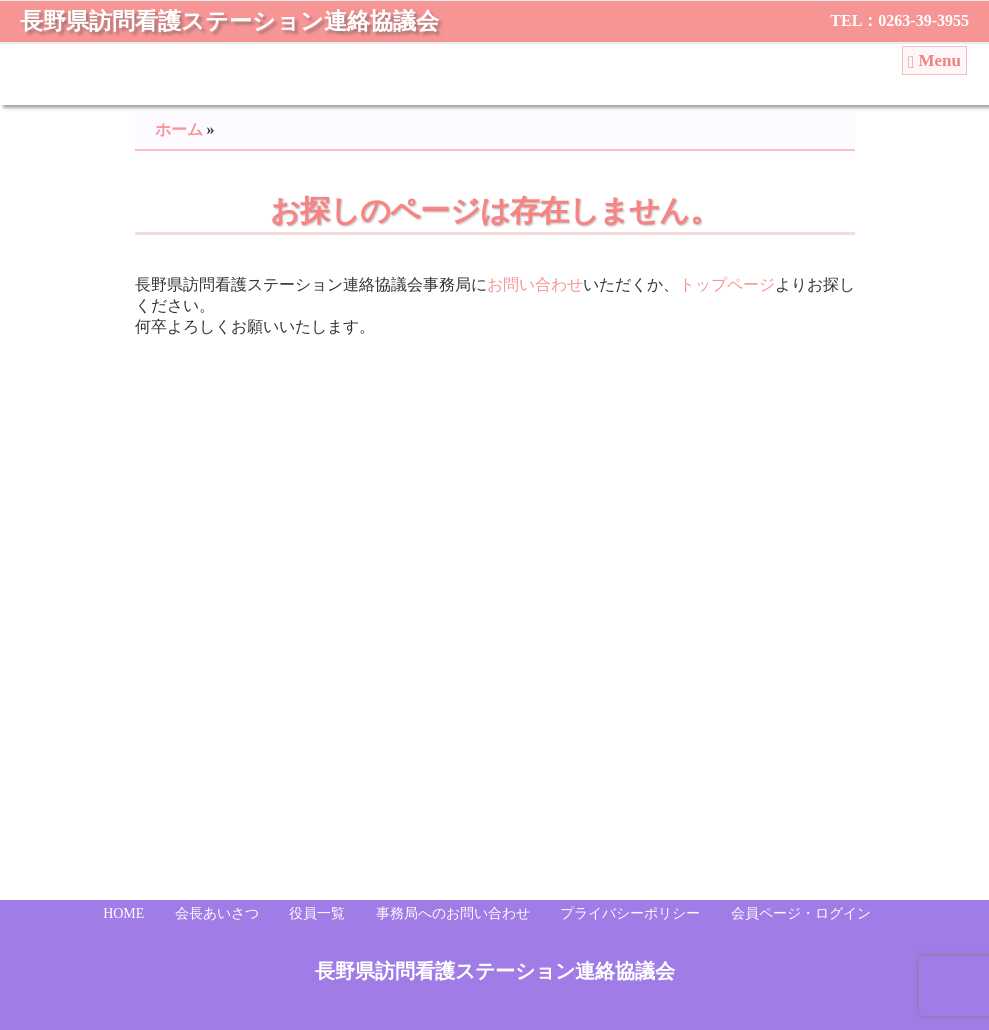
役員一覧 (317, 913)
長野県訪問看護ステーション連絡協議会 (229, 21)
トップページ (727, 284)
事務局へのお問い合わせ (453, 913)
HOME (123, 913)
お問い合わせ (535, 284)
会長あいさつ (217, 913)
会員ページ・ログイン (801, 913)
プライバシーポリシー (630, 913)
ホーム (179, 129)
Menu (934, 61)
